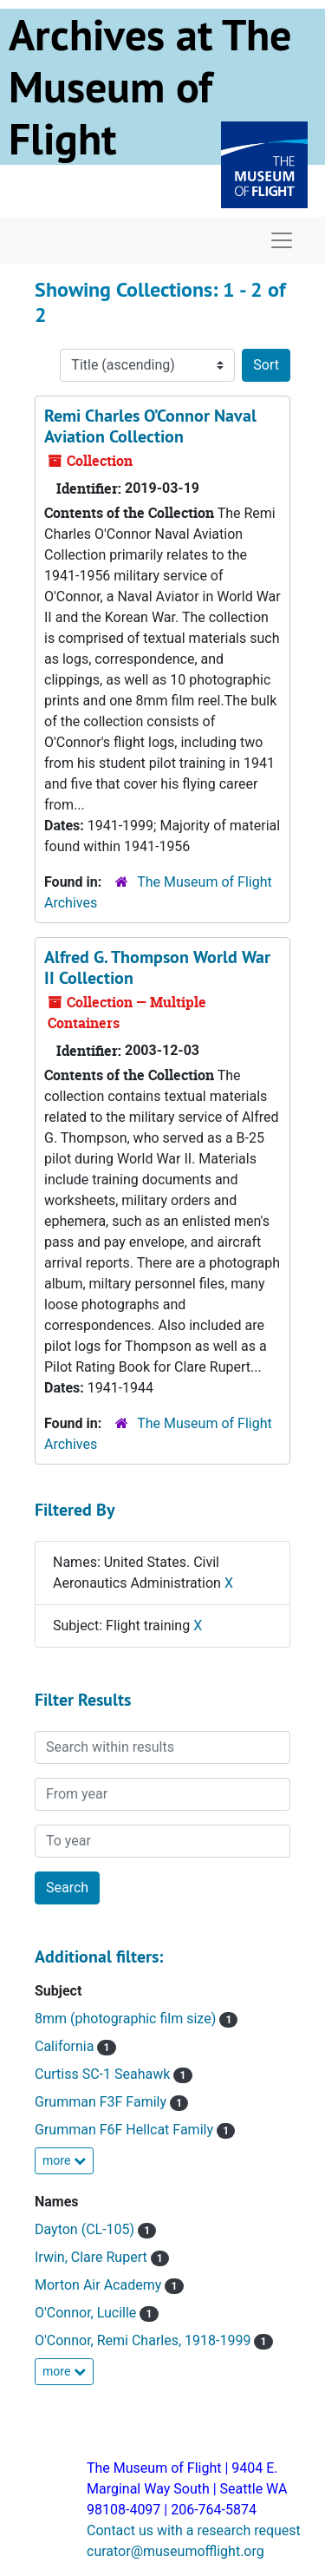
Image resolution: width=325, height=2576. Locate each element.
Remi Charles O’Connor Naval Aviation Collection (150, 426)
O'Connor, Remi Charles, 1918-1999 (144, 2340)
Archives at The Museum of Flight (150, 86)
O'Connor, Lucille (87, 2312)
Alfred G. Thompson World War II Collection (157, 967)
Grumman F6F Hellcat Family (126, 2129)
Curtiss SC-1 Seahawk (104, 2074)
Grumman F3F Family (102, 2102)
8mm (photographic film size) (127, 2018)
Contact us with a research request (194, 2530)
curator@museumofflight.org (175, 2551)
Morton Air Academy (100, 2285)
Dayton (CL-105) (86, 2229)
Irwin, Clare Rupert (93, 2257)
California (66, 2046)
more (64, 2160)
